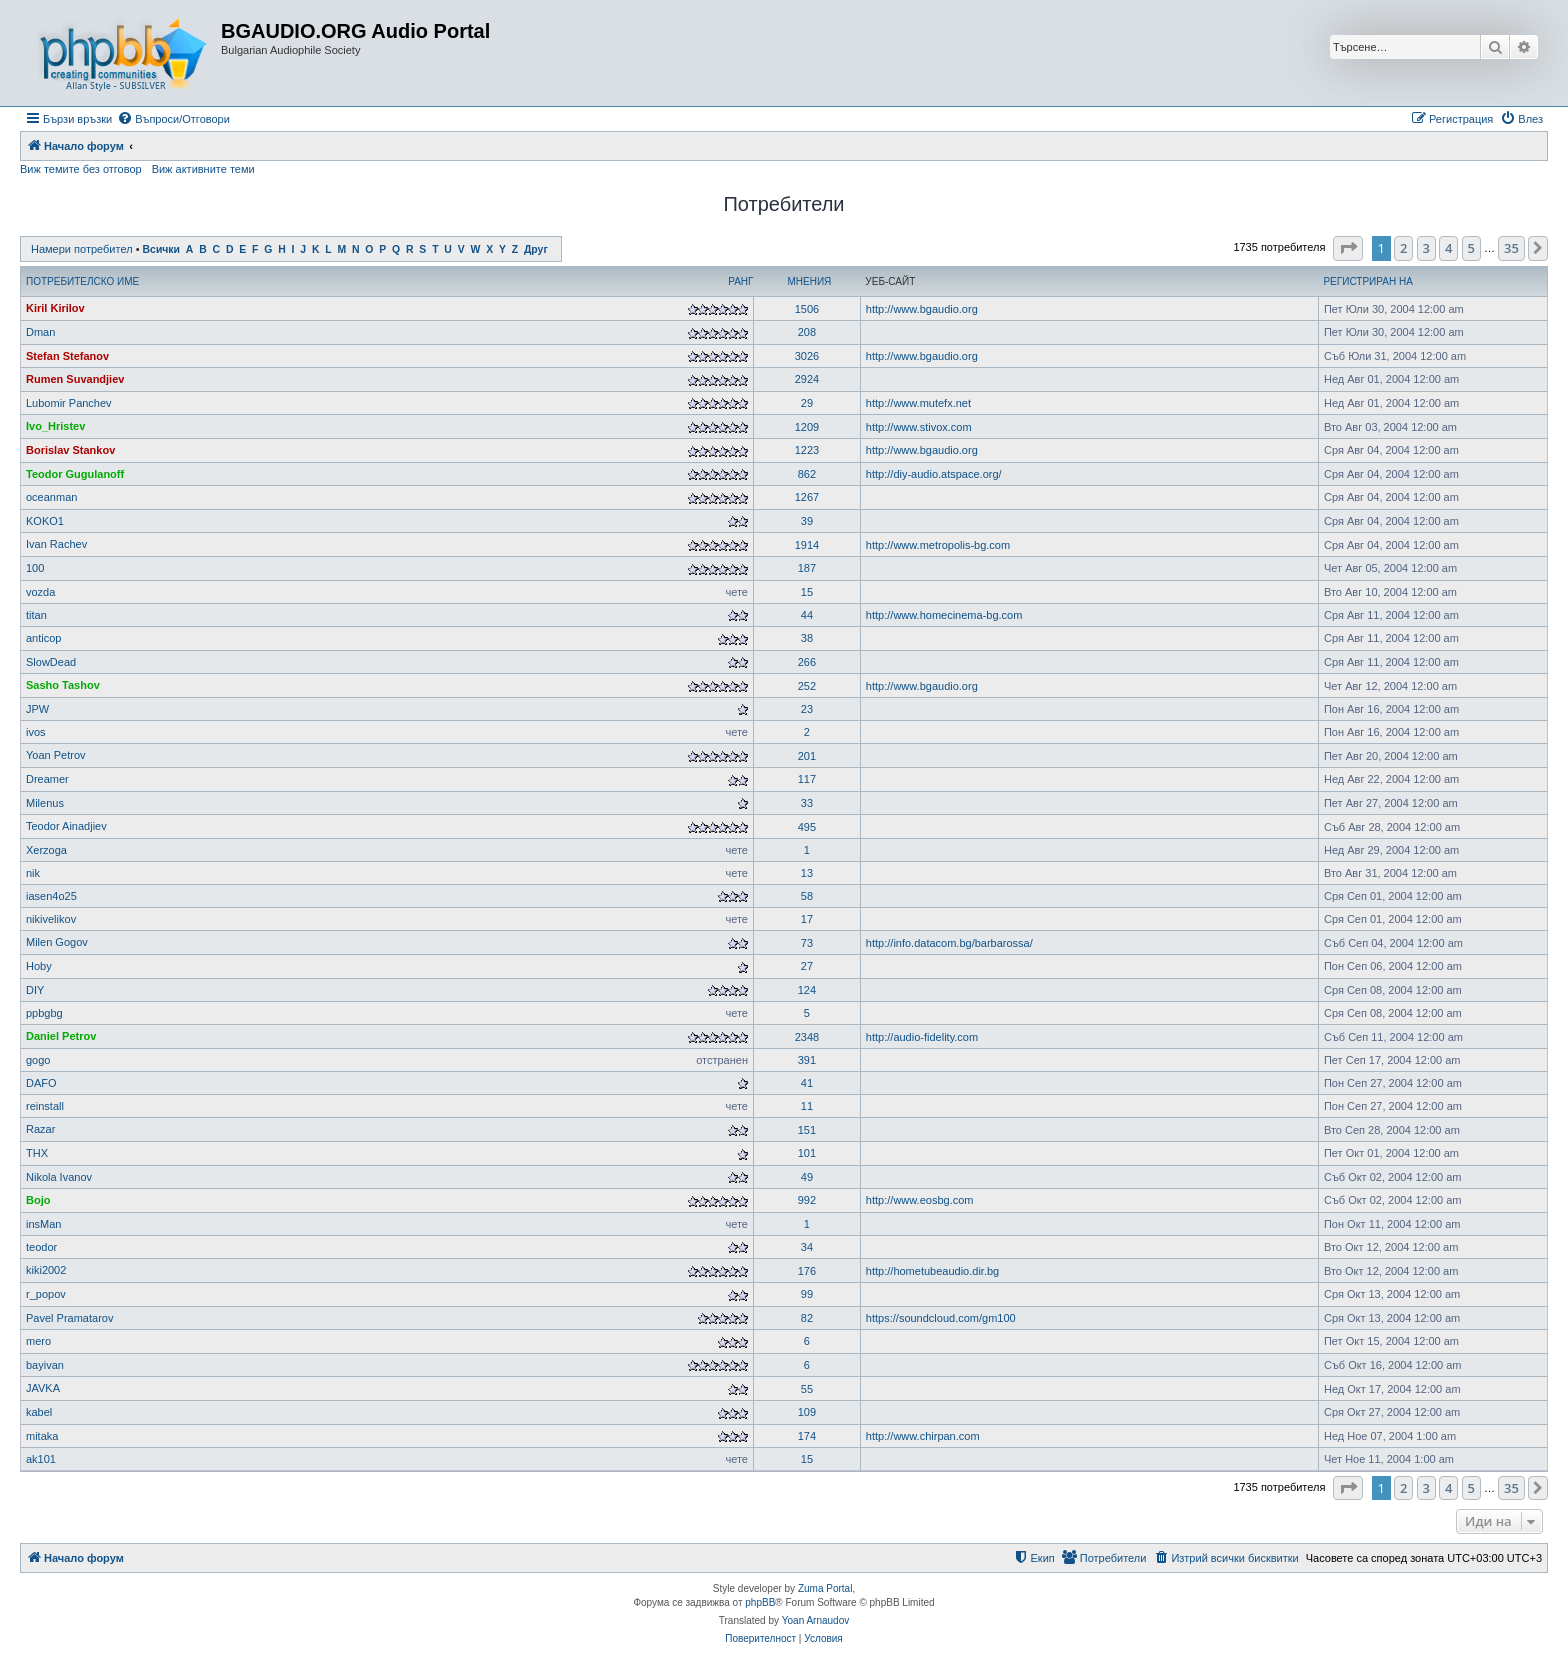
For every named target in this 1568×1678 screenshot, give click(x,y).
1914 (807, 545)
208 (807, 332)
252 (807, 686)
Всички (161, 249)
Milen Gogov (57, 942)
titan (36, 615)
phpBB (760, 1602)
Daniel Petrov (61, 1036)
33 (807, 803)
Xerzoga (46, 850)
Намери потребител (82, 249)
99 (807, 1294)
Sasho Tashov (63, 685)
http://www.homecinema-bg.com (944, 615)
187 (807, 568)
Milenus (45, 803)
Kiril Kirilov (55, 308)
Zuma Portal (825, 1588)
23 (807, 709)
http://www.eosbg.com (920, 1200)
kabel (39, 1412)
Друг (536, 249)
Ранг (740, 281)
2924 (807, 379)
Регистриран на (1367, 281)
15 (807, 592)
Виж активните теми (203, 169)
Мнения (809, 281)
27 (807, 966)
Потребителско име (82, 281)
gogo (38, 1060)
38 (807, 638)
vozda (40, 592)
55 (807, 1389)
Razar (40, 1129)
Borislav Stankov (70, 450)
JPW (37, 709)
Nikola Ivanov (59, 1177)
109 (807, 1412)
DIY (35, 990)
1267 (807, 497)
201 (807, 756)
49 (807, 1177)
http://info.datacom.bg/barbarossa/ (949, 943)
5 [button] (1471, 248)
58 (807, 896)
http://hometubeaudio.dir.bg (932, 1271)
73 (807, 943)
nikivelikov (51, 919)
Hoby (39, 966)
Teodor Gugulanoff (75, 474)
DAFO (41, 1083)
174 (807, 1436)
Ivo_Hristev (55, 426)
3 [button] (1426, 248)
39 (807, 521)
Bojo (38, 1200)
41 (807, 1083)
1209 (807, 427)
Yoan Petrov (56, 755)
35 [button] (1511, 248)
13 (807, 873)
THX (37, 1153)
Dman (40, 332)
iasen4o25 (51, 896)
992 (807, 1200)
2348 (807, 1037)
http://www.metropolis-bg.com (938, 545)
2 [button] (1403, 248)
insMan (43, 1224)
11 (807, 1106)
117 (807, 779)
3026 (807, 356)
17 (807, 919)
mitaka (42, 1436)
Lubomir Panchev (69, 403)
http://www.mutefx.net (918, 403)
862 (807, 474)
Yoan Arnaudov (815, 1620)
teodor (41, 1247)
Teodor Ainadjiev (66, 826)
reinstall (45, 1106)
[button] (1348, 248)
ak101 (41, 1459)
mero (38, 1341)
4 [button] (1448, 248)
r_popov (46, 1294)
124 (807, 990)
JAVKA (43, 1388)
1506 (807, 309)
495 (807, 827)
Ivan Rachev (56, 544)
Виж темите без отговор (81, 169)
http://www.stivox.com (919, 427)
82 (807, 1318)
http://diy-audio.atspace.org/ (934, 474)
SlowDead (51, 662)
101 (807, 1153)
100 (35, 568)
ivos (36, 732)
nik (33, 873)
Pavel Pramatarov (69, 1318)
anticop (43, 638)
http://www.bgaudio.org (922, 309)
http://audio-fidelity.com (922, 1037)
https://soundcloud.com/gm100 (941, 1318)
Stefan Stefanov (67, 356)
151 (807, 1130)
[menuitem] (173, 119)
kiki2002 (46, 1270)
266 (807, 662)
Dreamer (47, 779)
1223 (807, 450)
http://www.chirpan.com (923, 1436)
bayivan (45, 1365)
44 (807, 615)
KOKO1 (45, 521)
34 (807, 1247)
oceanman (51, 497)
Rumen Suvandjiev (75, 379)
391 (807, 1060)
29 (807, 403)
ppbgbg (44, 1013)
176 (807, 1271)
